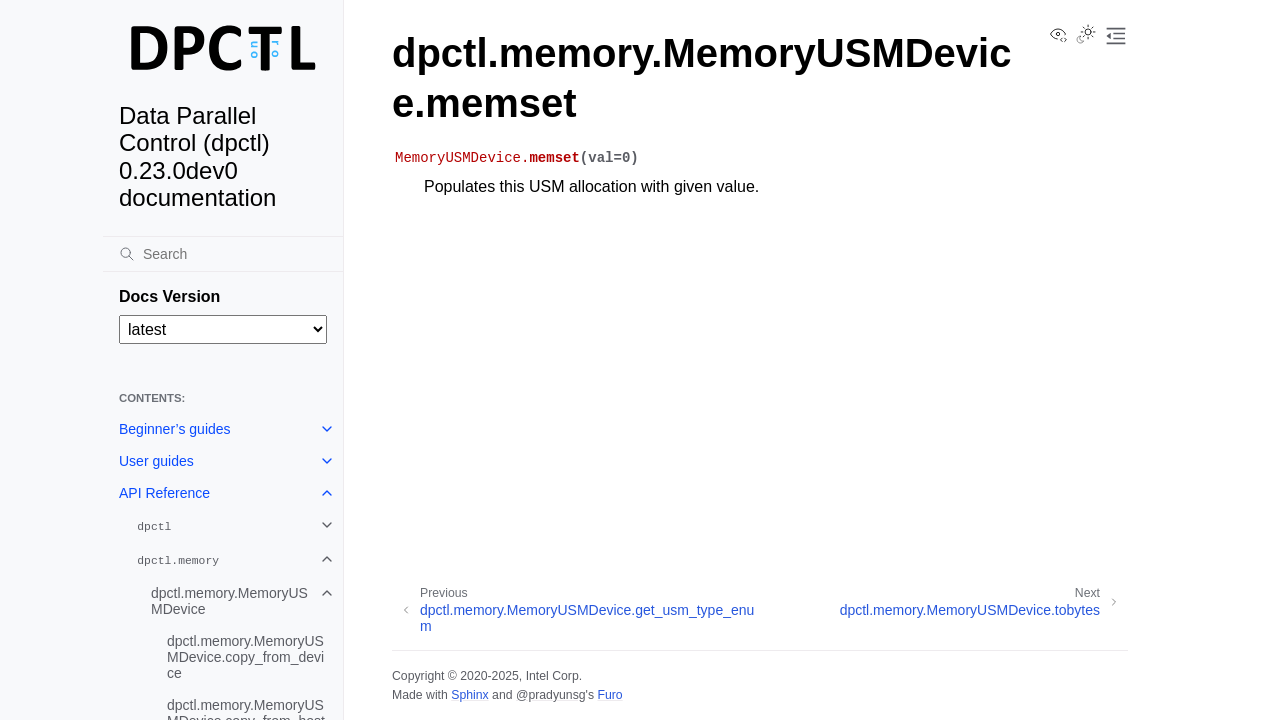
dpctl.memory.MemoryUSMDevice (229, 601)
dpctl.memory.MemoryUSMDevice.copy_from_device (245, 657)
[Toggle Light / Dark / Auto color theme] (1086, 36)
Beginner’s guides (175, 429)
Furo (609, 695)
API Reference (164, 493)
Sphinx (469, 695)
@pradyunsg (551, 695)
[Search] (223, 254)
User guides (156, 461)
